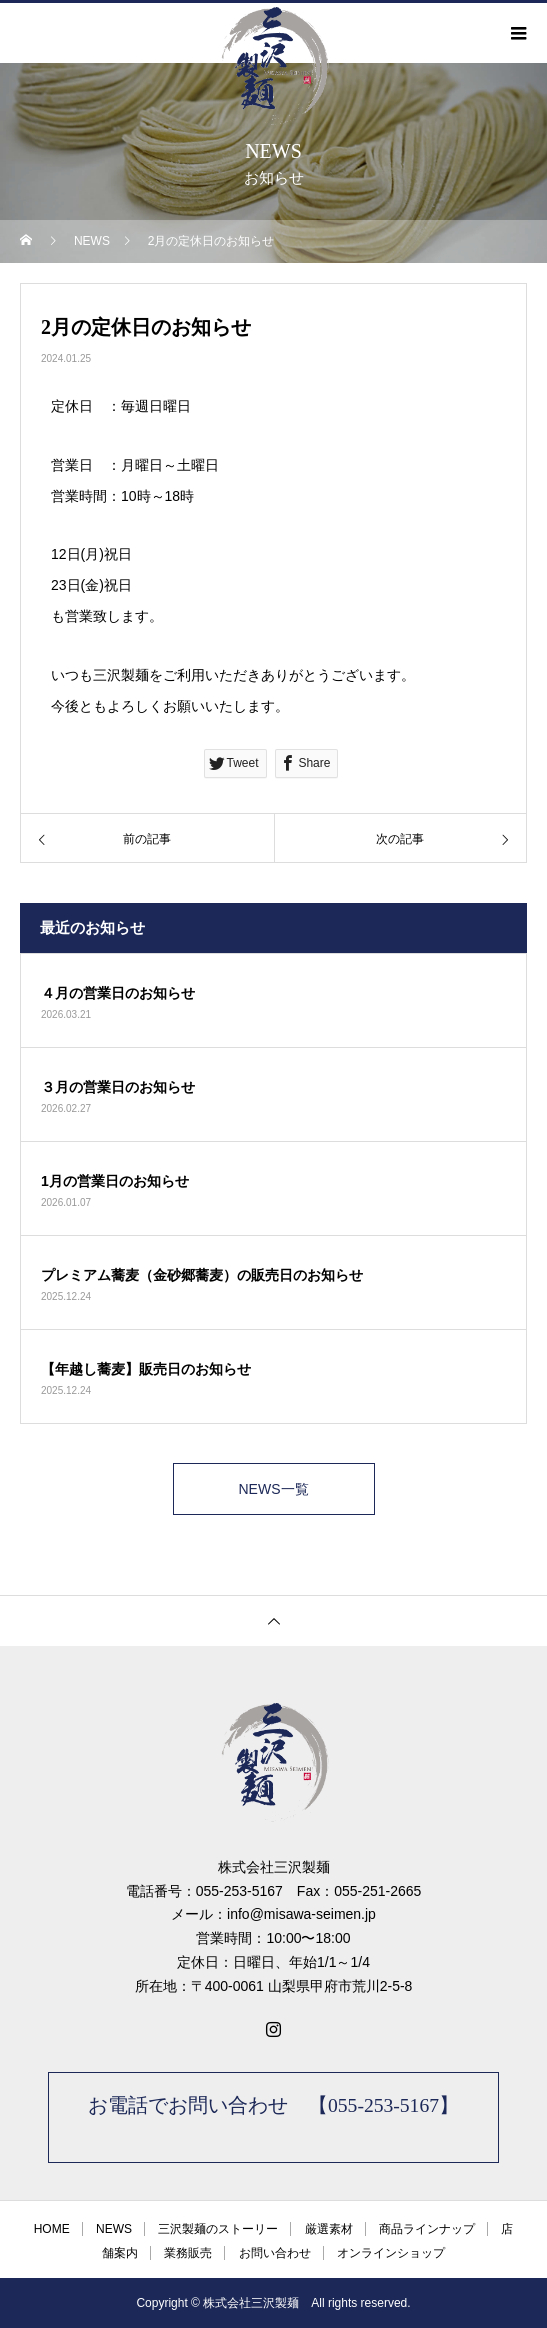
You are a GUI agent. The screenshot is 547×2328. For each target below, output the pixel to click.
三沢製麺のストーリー (218, 2229)
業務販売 (188, 2253)
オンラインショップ (391, 2253)
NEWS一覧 (274, 1489)
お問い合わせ (275, 2253)
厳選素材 (329, 2229)
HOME (52, 2229)
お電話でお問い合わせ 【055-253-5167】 (273, 2105)
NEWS (114, 2229)
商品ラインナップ (427, 2229)
